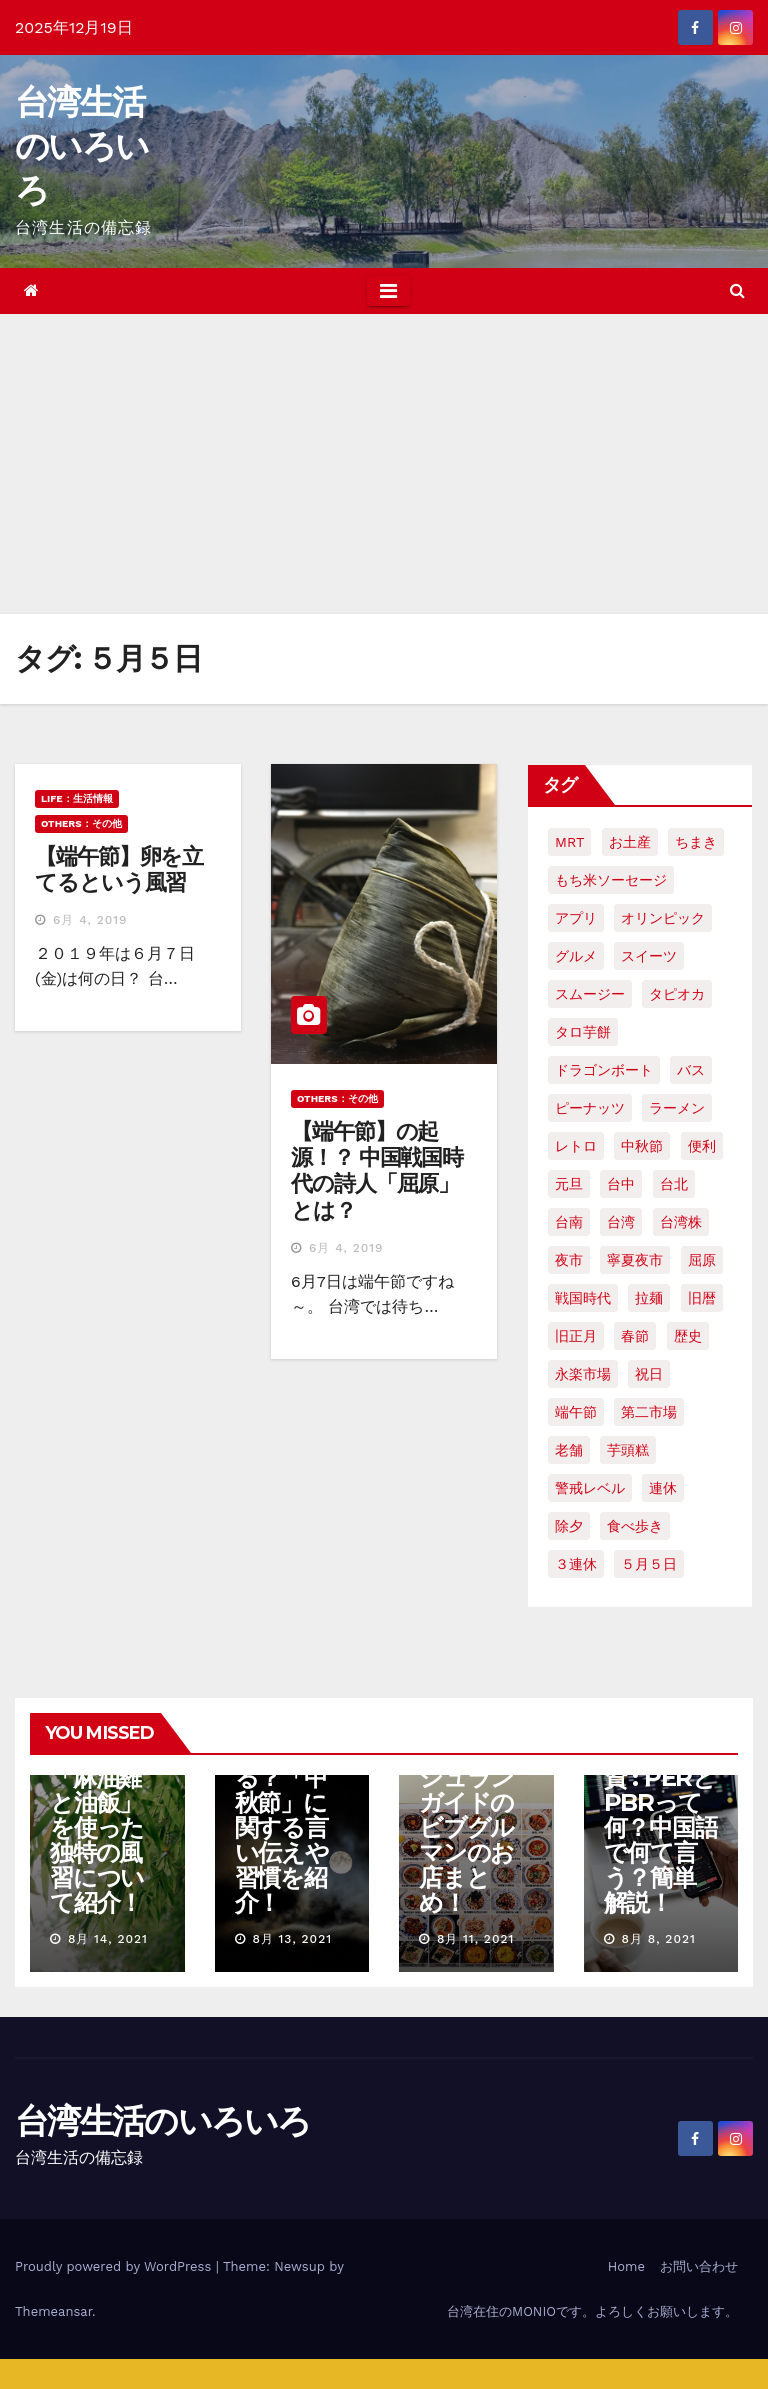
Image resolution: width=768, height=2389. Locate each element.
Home (626, 2266)
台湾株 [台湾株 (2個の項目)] (681, 1222)
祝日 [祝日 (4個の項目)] (649, 1374)
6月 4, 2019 (90, 920)
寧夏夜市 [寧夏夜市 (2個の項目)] (635, 1260)
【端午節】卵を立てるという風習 (119, 869)
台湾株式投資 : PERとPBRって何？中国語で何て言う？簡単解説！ (661, 1827)
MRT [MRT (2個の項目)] (569, 842)
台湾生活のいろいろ (81, 146)
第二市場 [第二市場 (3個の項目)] (649, 1412)
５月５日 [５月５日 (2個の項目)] (649, 1564)
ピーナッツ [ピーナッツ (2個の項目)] (590, 1108)
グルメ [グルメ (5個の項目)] (576, 956)
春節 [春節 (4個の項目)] (635, 1336)
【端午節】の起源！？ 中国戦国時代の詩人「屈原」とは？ (377, 1171)
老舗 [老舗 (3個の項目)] (569, 1450)
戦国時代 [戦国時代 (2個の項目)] (583, 1298)
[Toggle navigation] (388, 291)
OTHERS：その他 (81, 823)
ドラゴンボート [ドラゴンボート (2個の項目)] (604, 1070)
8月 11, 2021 (475, 1939)
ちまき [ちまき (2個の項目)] (696, 842)
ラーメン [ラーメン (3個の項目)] (677, 1108)
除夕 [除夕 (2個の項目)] (569, 1526)
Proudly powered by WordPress (115, 2266)
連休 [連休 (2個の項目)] (663, 1488)
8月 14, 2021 (108, 1939)
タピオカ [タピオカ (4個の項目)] (677, 994)
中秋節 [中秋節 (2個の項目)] (642, 1146)
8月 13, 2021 (292, 1939)
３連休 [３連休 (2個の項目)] (576, 1564)
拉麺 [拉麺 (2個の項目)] (649, 1298)
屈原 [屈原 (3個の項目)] (702, 1260)
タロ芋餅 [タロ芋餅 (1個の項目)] (583, 1032)
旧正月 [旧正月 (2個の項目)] (576, 1336)
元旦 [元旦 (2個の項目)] (569, 1184)
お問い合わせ (699, 2266)
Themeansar (53, 2311)
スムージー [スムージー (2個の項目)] (590, 994)
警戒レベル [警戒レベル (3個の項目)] (590, 1488)
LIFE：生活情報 (77, 798)
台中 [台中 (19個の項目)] (621, 1184)
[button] (737, 290)
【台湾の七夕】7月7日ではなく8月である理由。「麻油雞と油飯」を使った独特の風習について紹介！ (104, 1777)
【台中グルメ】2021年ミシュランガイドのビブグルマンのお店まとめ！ (468, 1802)
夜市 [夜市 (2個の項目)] (569, 1260)
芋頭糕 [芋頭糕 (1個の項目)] (628, 1450)
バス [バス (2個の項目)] (691, 1070)
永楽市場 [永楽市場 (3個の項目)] (583, 1374)
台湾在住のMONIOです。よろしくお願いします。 (592, 2311)
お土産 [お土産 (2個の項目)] (630, 842)
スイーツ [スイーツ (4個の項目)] (649, 956)
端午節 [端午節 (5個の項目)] (576, 1412)
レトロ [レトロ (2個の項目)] (576, 1146)
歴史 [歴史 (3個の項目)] (688, 1336)
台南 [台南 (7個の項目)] (569, 1222)
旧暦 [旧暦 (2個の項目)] (702, 1298)
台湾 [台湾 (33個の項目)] (621, 1222)
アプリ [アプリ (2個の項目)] (576, 918)
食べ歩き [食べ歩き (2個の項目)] (635, 1526)
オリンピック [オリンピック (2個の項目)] (663, 918)
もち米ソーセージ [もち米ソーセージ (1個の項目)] (611, 880)
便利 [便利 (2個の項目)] (702, 1146)
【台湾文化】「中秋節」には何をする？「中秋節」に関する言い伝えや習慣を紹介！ (292, 1790)
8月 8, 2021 (658, 1939)
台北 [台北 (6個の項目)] (674, 1184)
